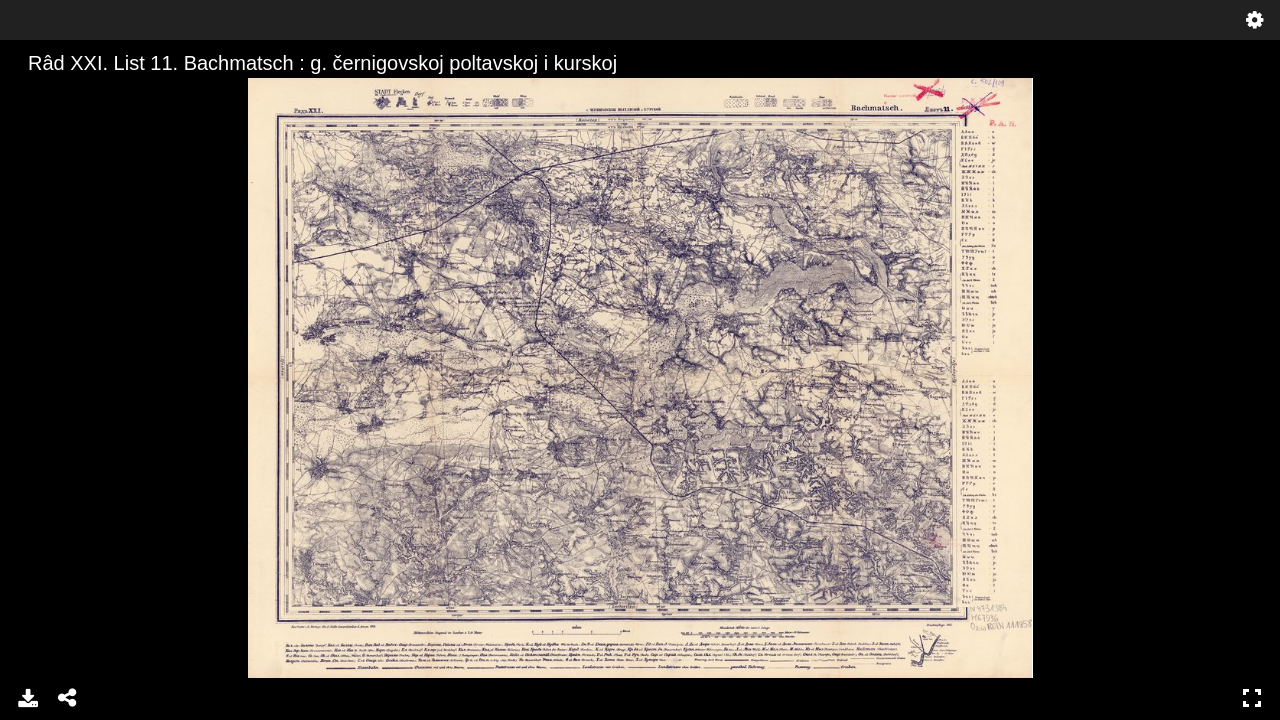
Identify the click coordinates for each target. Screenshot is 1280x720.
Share (68, 698)
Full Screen (1252, 698)
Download (28, 698)
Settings (1255, 20)
